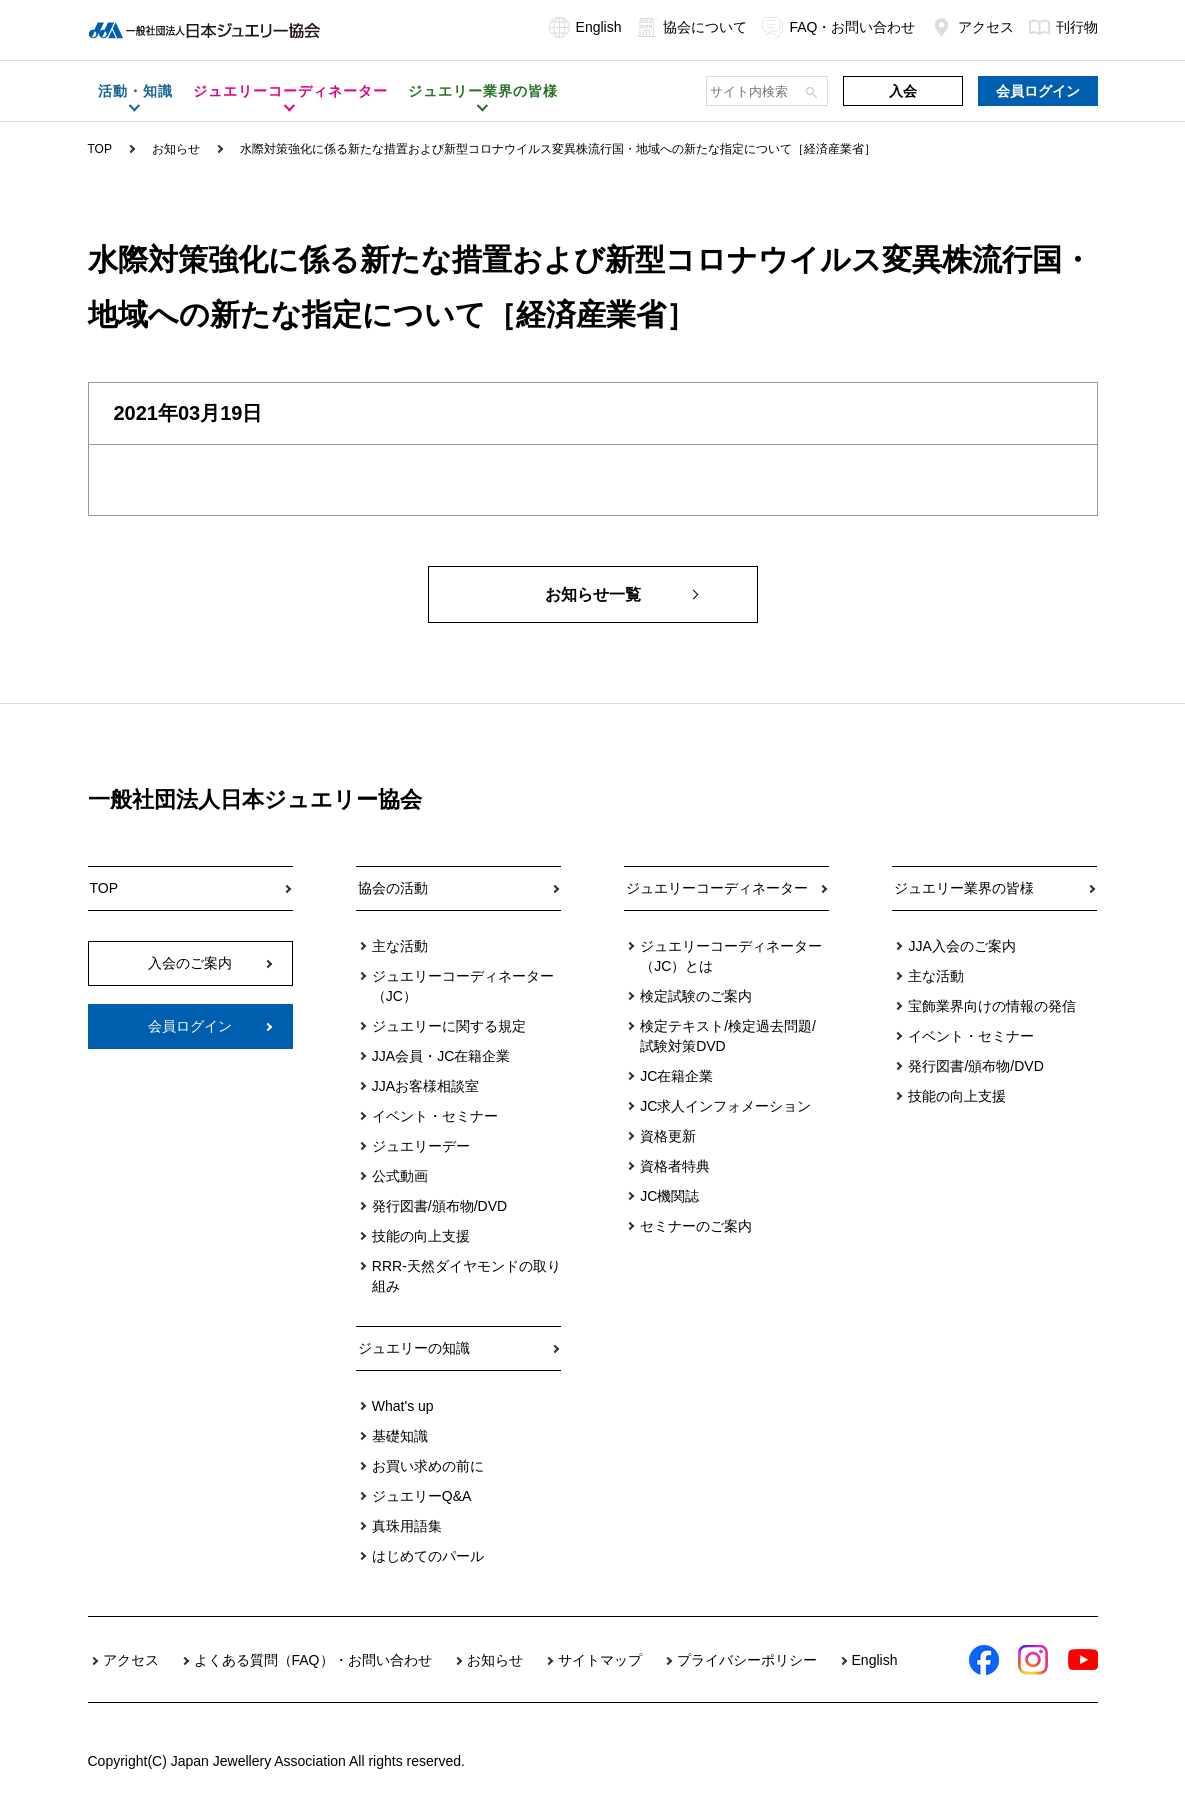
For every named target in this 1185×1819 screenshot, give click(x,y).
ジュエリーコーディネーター (717, 888)
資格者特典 (675, 1166)
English (585, 27)
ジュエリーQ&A (422, 1496)
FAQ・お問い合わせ (838, 27)
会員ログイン (1038, 91)
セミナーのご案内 (696, 1226)
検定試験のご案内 (696, 996)
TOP (100, 149)
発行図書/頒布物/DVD (439, 1206)
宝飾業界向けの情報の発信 (992, 1006)
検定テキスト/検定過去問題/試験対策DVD (728, 1036)
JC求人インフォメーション (725, 1106)
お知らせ (176, 149)
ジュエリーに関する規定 (449, 1026)
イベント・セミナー (435, 1116)
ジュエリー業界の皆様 (964, 888)
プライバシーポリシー (747, 1660)
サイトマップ (600, 1660)
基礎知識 (400, 1436)
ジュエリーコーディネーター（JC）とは (731, 956)
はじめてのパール (428, 1556)
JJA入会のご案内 (961, 946)
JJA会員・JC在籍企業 (441, 1056)
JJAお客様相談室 (425, 1086)
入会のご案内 (190, 963)
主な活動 (400, 946)
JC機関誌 (669, 1196)
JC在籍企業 (676, 1076)
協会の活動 (393, 888)
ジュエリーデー (421, 1146)
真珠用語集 (407, 1526)
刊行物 (1063, 27)
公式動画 (400, 1176)
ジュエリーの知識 (414, 1348)
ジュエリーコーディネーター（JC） (463, 986)
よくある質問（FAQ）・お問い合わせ (313, 1660)
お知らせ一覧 (593, 594)
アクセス (972, 27)
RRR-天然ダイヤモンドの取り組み (466, 1276)
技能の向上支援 (421, 1236)
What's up (403, 1406)
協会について (691, 27)
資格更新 (668, 1136)
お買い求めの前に (428, 1466)
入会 (903, 91)
